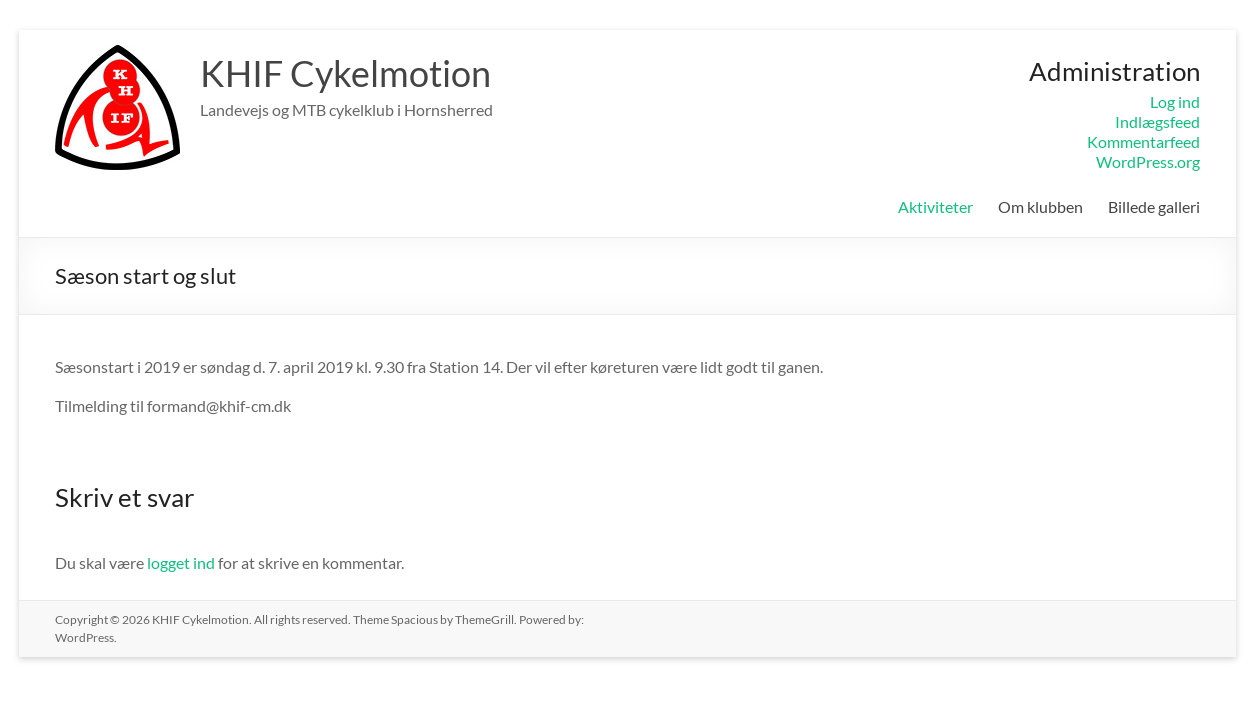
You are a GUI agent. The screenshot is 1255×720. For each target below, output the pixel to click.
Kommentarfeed (1143, 141)
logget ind (181, 562)
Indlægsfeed (1157, 121)
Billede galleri (1154, 206)
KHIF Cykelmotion (345, 73)
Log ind (1175, 101)
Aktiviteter (935, 206)
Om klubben (1040, 206)
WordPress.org (1148, 161)
